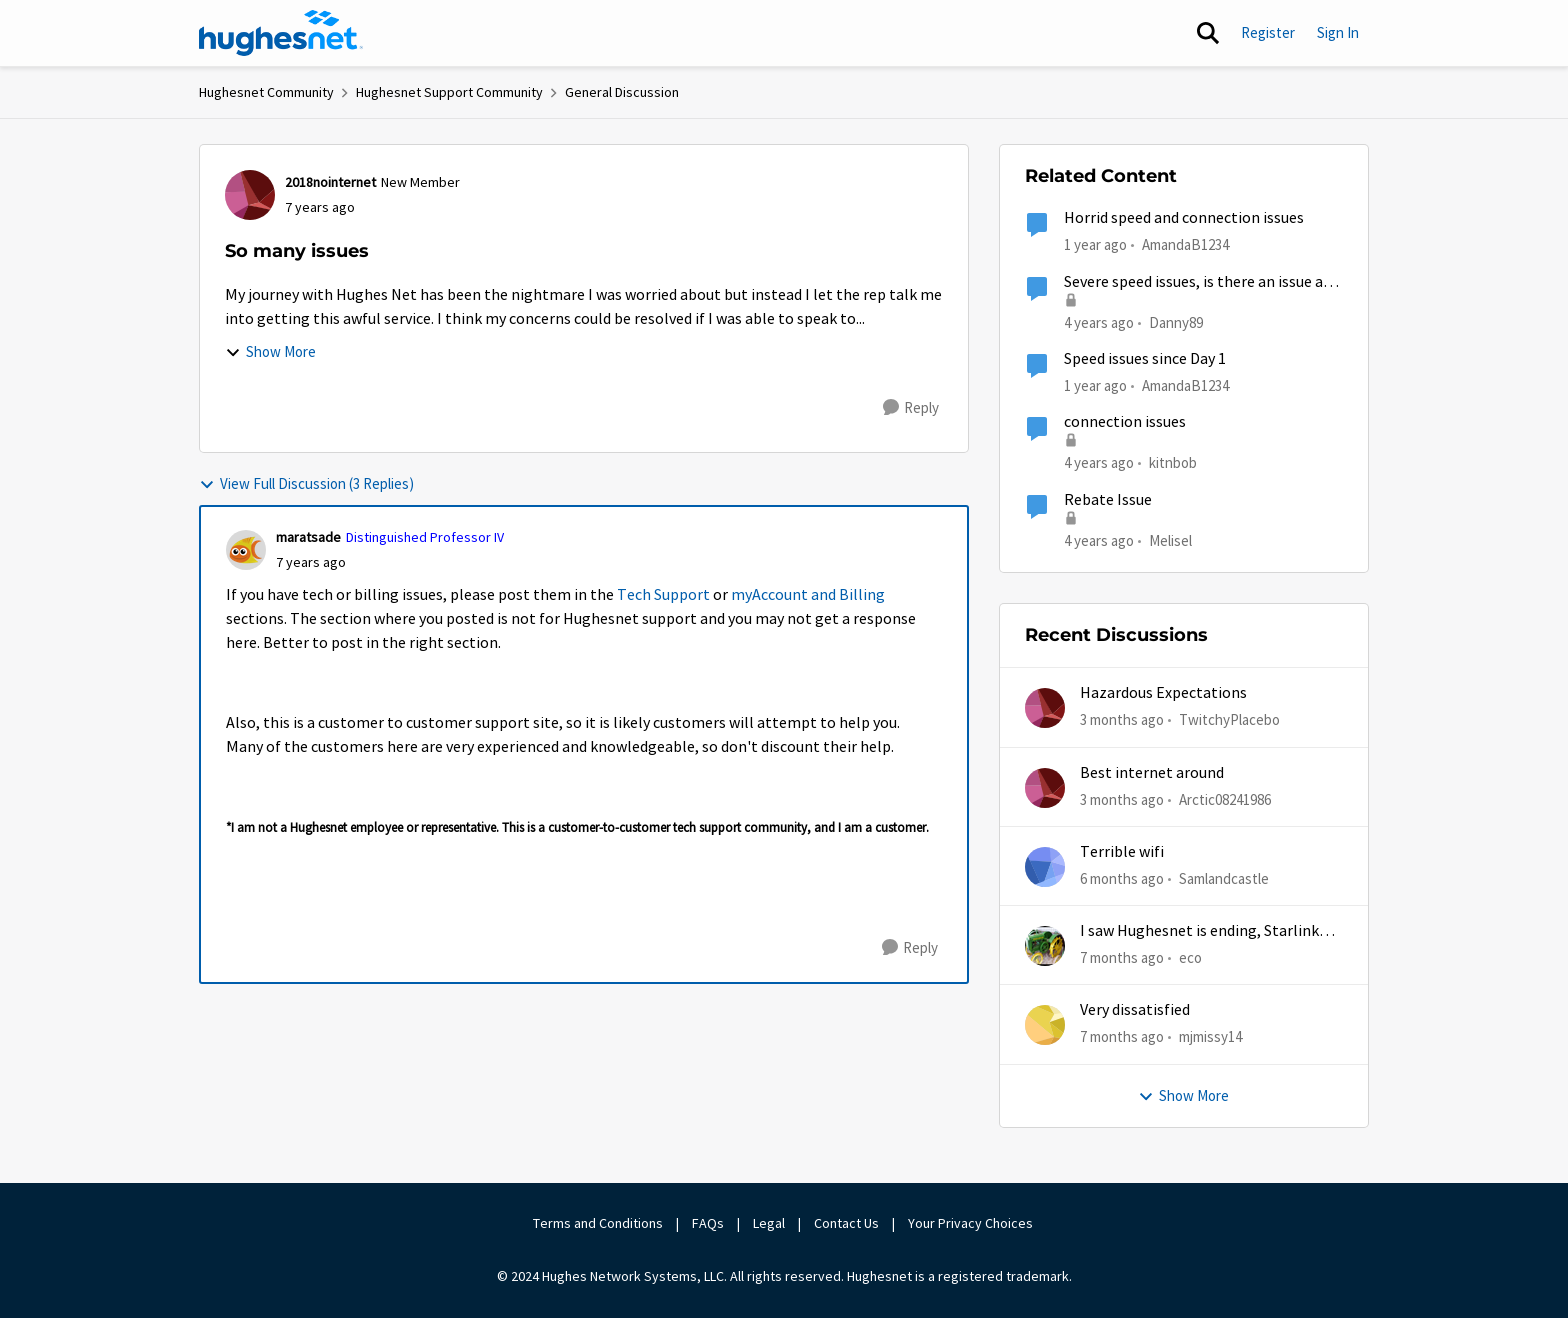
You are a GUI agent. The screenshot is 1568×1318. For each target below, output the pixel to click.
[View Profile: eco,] (1045, 946)
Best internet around (1152, 773)
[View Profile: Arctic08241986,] (1045, 788)
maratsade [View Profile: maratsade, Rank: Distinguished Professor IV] (308, 537)
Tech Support (663, 595)
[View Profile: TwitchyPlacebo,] (1045, 708)
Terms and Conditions (598, 1223)
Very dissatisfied (1135, 1010)
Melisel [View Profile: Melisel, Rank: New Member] (1170, 539)
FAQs (708, 1223)
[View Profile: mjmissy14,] (1045, 1025)
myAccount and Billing (808, 595)
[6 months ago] (1122, 879)
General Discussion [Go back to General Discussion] (622, 92)
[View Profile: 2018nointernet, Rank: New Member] (250, 195)
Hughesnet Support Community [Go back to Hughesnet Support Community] (449, 92)
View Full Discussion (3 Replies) (306, 483)
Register (1268, 32)
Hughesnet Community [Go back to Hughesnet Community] (266, 92)
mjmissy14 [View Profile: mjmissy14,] (1210, 1036)
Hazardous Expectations (1163, 693)
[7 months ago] (1122, 958)
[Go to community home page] (281, 33)
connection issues (1125, 422)
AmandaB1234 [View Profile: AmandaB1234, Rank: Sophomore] (1185, 244)
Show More (270, 351)
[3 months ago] (1122, 720)
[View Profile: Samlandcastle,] (1045, 867)
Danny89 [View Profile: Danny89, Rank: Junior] (1176, 321)
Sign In (1338, 32)
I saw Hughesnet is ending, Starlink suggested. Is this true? (1199, 931)
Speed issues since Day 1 (1145, 359)
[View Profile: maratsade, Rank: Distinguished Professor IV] (246, 550)
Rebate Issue (1108, 500)
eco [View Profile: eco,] (1190, 957)
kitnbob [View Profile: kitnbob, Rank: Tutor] (1173, 462)
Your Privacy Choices (972, 1223)
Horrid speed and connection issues (1184, 218)
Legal (769, 1223)
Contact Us (846, 1223)
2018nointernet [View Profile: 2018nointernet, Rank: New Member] (330, 182)
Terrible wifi (1122, 852)
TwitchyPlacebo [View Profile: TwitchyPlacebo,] (1229, 719)
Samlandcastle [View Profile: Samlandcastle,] (1224, 878)
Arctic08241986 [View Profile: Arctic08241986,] (1225, 798)
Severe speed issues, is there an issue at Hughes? (1197, 282)
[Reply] (911, 408)
